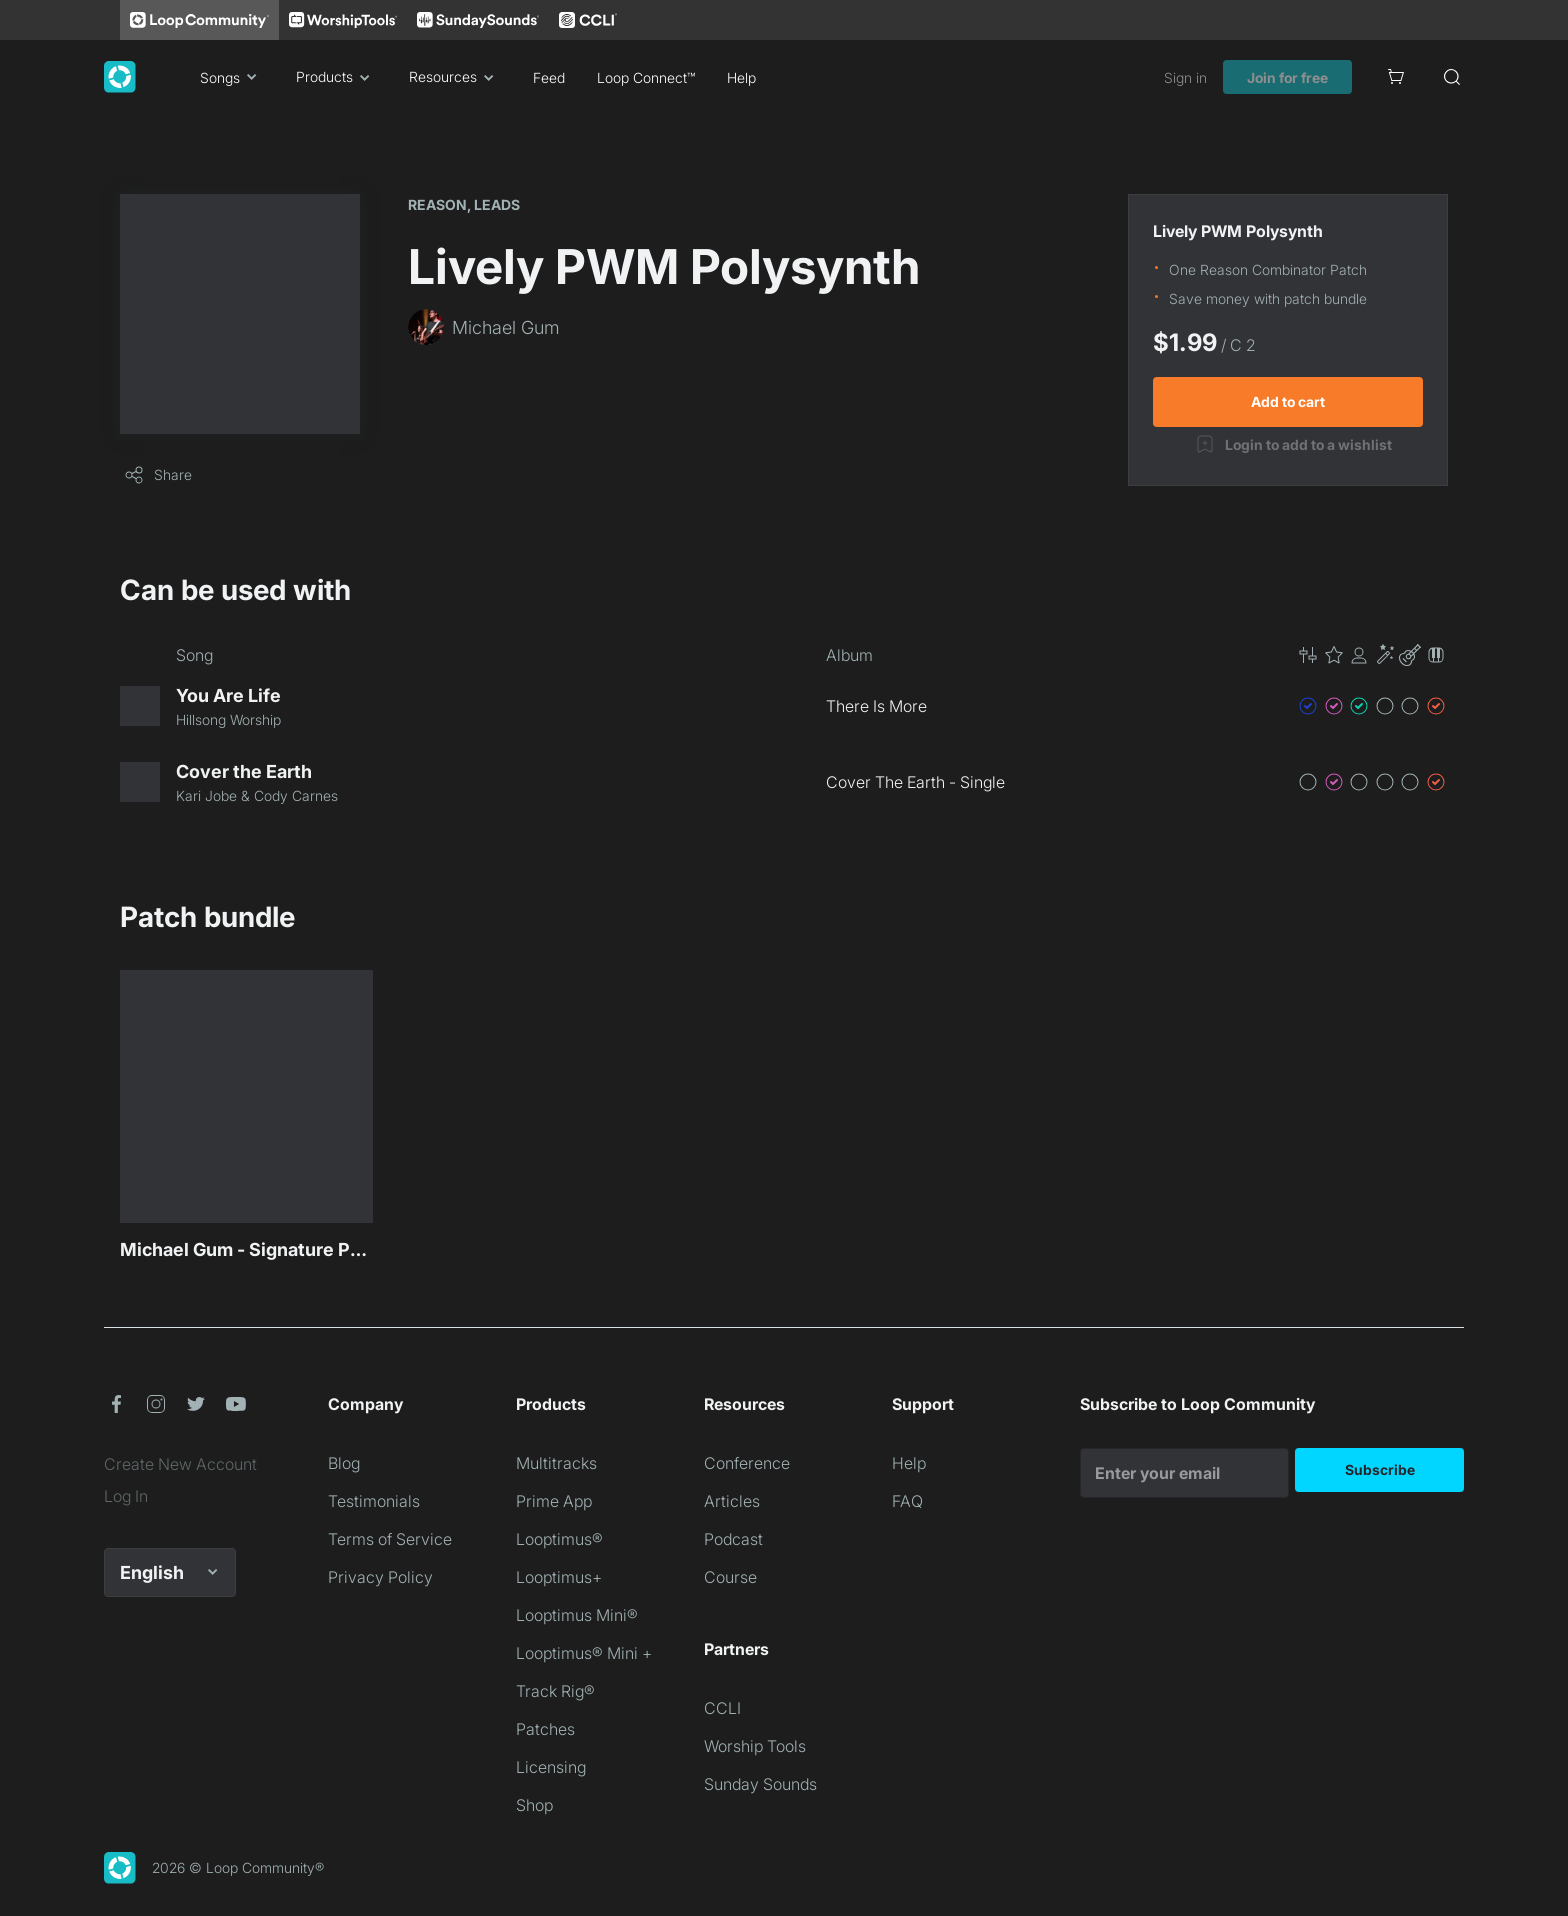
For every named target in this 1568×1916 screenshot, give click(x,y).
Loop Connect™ (646, 77)
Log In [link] (126, 1496)
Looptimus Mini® (577, 1615)
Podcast (733, 1539)
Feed (549, 77)
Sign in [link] (1185, 77)
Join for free (1287, 77)
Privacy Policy (380, 1577)
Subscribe (1380, 1469)
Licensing (551, 1767)
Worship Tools (755, 1746)
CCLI (722, 1708)
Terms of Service (390, 1539)
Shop (534, 1805)
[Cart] (1396, 77)
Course (730, 1577)
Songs (232, 77)
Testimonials (374, 1501)
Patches (545, 1729)
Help (741, 77)
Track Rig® (555, 1691)
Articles (732, 1501)
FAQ (907, 1501)
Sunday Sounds (760, 1784)
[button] (1372, 655)
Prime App (554, 1501)
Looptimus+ (559, 1577)
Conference (747, 1463)
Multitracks (556, 1463)
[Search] (1452, 77)
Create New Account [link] (180, 1464)
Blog (344, 1463)
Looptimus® (559, 1539)
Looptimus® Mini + (584, 1653)
